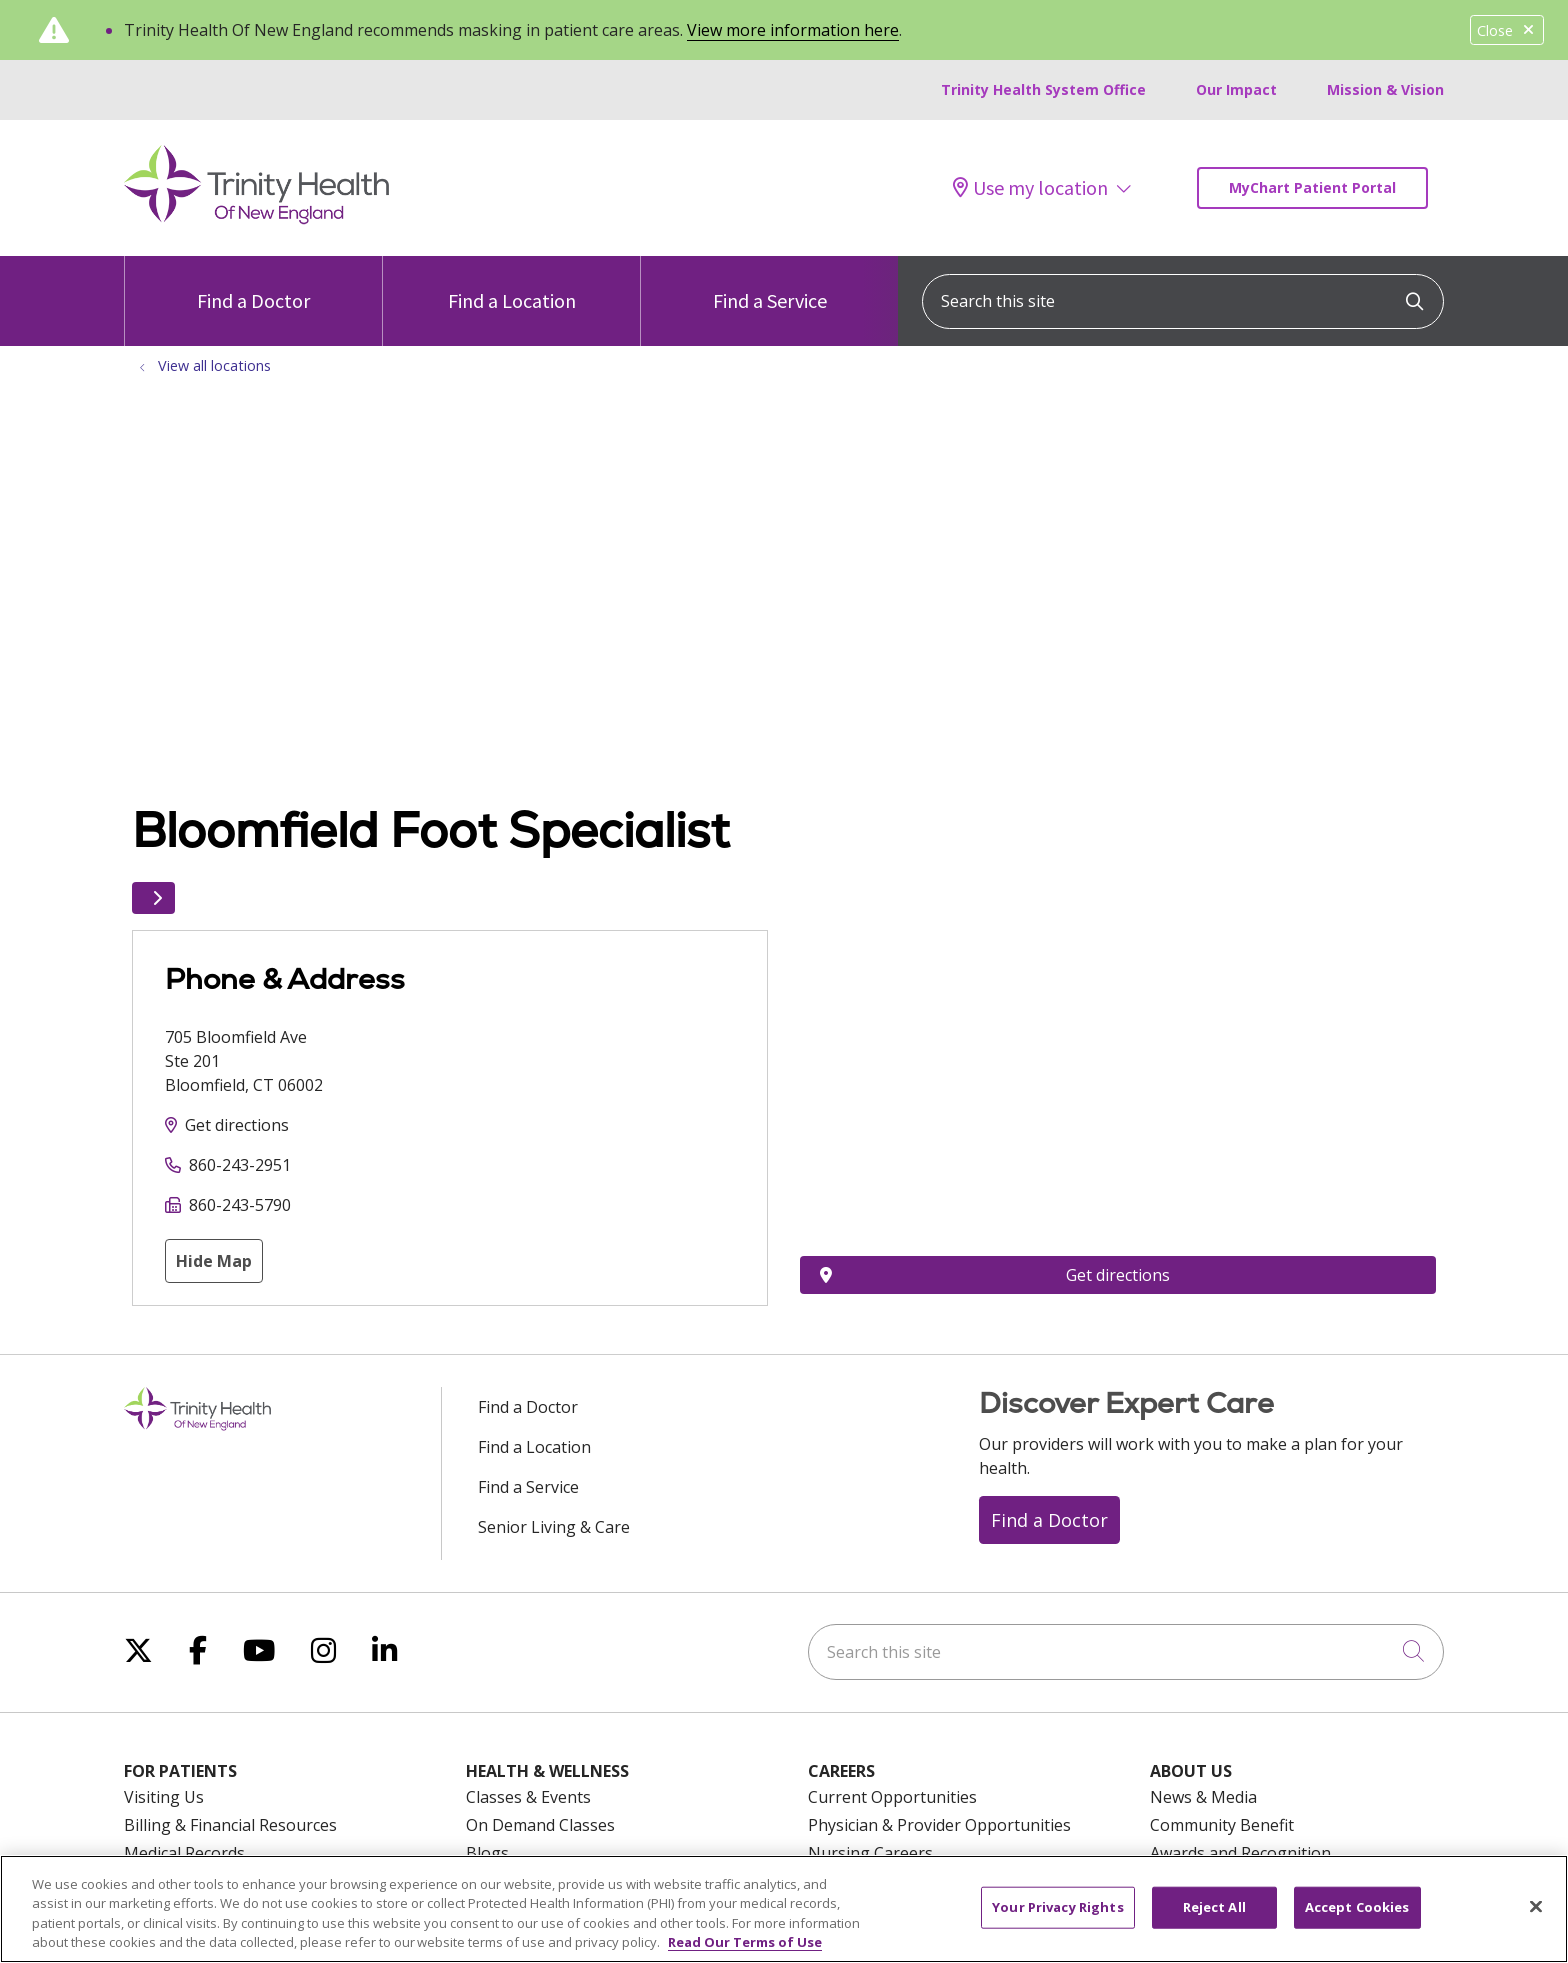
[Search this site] (1183, 301)
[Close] (1536, 1906)
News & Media (1203, 1797)
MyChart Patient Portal (1312, 187)
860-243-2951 (240, 1165)
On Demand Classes (540, 1825)
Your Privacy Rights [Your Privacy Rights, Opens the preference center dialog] (1057, 1907)
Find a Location (512, 284)
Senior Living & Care (554, 1527)
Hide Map (214, 1261)
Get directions (237, 1125)
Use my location (1030, 188)
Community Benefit (1222, 1825)
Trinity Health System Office (1043, 89)
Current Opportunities (892, 1797)
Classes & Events (528, 1797)
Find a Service (770, 284)
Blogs (487, 1853)
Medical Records (184, 1853)
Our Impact (1236, 89)
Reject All (1214, 1907)
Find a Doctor (253, 284)
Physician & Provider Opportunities (939, 1825)
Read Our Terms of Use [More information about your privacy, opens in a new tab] (745, 1942)
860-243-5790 (240, 1205)
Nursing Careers (870, 1853)
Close (1507, 30)
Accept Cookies (1357, 1907)
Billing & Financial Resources (230, 1825)
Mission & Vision (1385, 89)
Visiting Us (164, 1797)
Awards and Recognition (1240, 1853)
